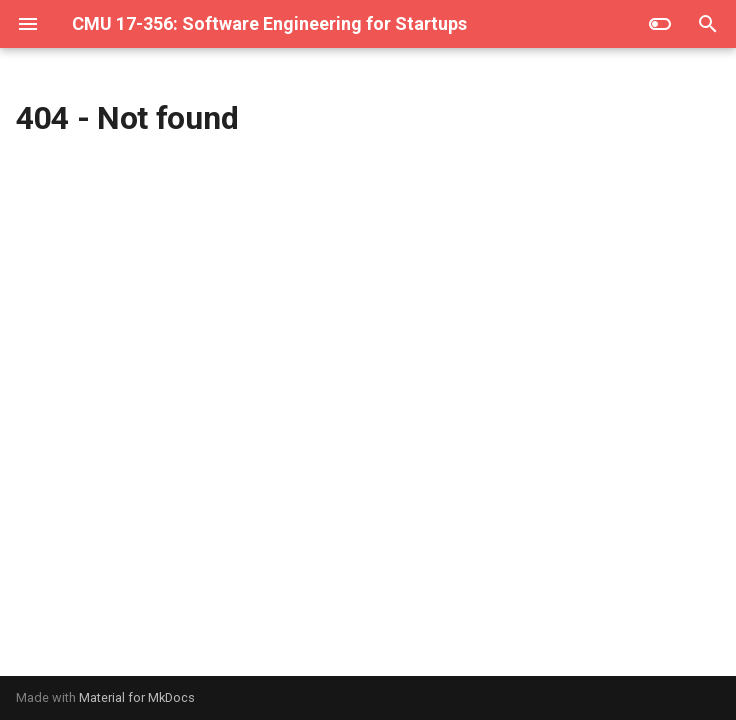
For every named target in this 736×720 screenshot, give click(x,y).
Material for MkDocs (137, 697)
